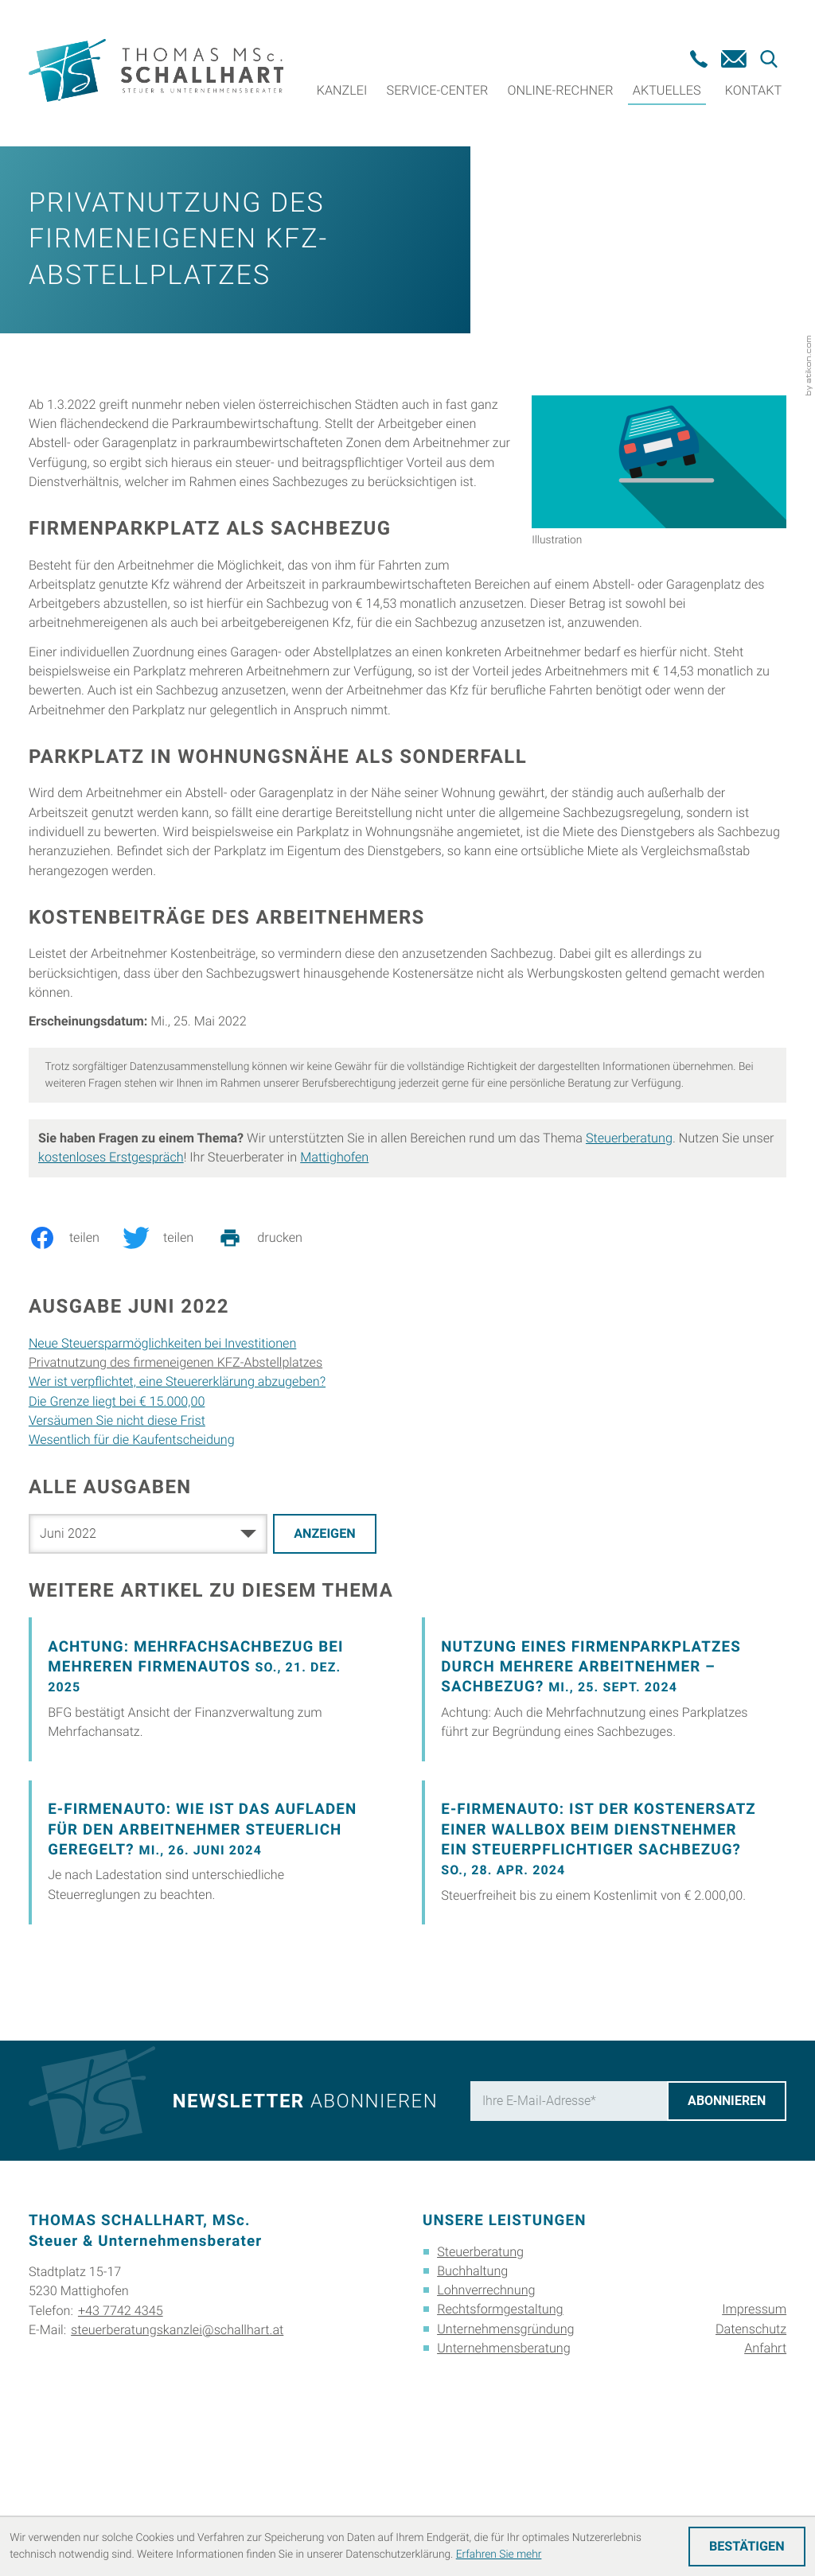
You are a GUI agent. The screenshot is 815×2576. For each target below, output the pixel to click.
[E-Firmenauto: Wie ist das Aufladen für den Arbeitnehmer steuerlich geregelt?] (211, 1973)
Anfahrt (765, 2468)
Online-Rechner (561, 90)
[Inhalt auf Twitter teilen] (169, 1358)
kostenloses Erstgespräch (111, 1277)
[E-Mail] (568, 2220)
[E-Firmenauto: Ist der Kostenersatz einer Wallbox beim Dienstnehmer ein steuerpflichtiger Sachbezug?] (604, 1973)
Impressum (754, 2429)
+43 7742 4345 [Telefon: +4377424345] (120, 2430)
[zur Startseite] (156, 73)
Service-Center (438, 90)
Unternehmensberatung (504, 2468)
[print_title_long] (271, 1358)
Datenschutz (751, 2448)
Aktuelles (667, 90)
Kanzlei (342, 90)
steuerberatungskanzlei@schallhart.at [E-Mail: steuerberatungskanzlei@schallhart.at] (177, 2449)
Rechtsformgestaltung (500, 2429)
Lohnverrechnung (486, 2410)
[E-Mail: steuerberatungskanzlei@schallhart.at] (733, 58)
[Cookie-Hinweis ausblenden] (746, 2546)
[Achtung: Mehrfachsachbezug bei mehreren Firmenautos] (211, 1809)
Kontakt (753, 90)
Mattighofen (334, 1277)
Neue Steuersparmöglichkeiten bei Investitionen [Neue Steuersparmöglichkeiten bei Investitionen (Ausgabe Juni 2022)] (162, 1463)
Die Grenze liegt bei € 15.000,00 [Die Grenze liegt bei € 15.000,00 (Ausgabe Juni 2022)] (117, 1520)
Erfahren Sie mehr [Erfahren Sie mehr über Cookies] (499, 2554)
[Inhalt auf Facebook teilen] (76, 1358)
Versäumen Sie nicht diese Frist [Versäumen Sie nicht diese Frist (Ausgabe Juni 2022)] (117, 1540)
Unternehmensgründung (505, 2448)
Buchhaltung (472, 2391)
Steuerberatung (629, 1258)
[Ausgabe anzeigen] (324, 1654)
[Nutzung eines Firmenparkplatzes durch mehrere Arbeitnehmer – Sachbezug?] (604, 1809)
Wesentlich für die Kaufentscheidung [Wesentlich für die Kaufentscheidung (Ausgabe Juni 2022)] (132, 1559)
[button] (698, 58)
